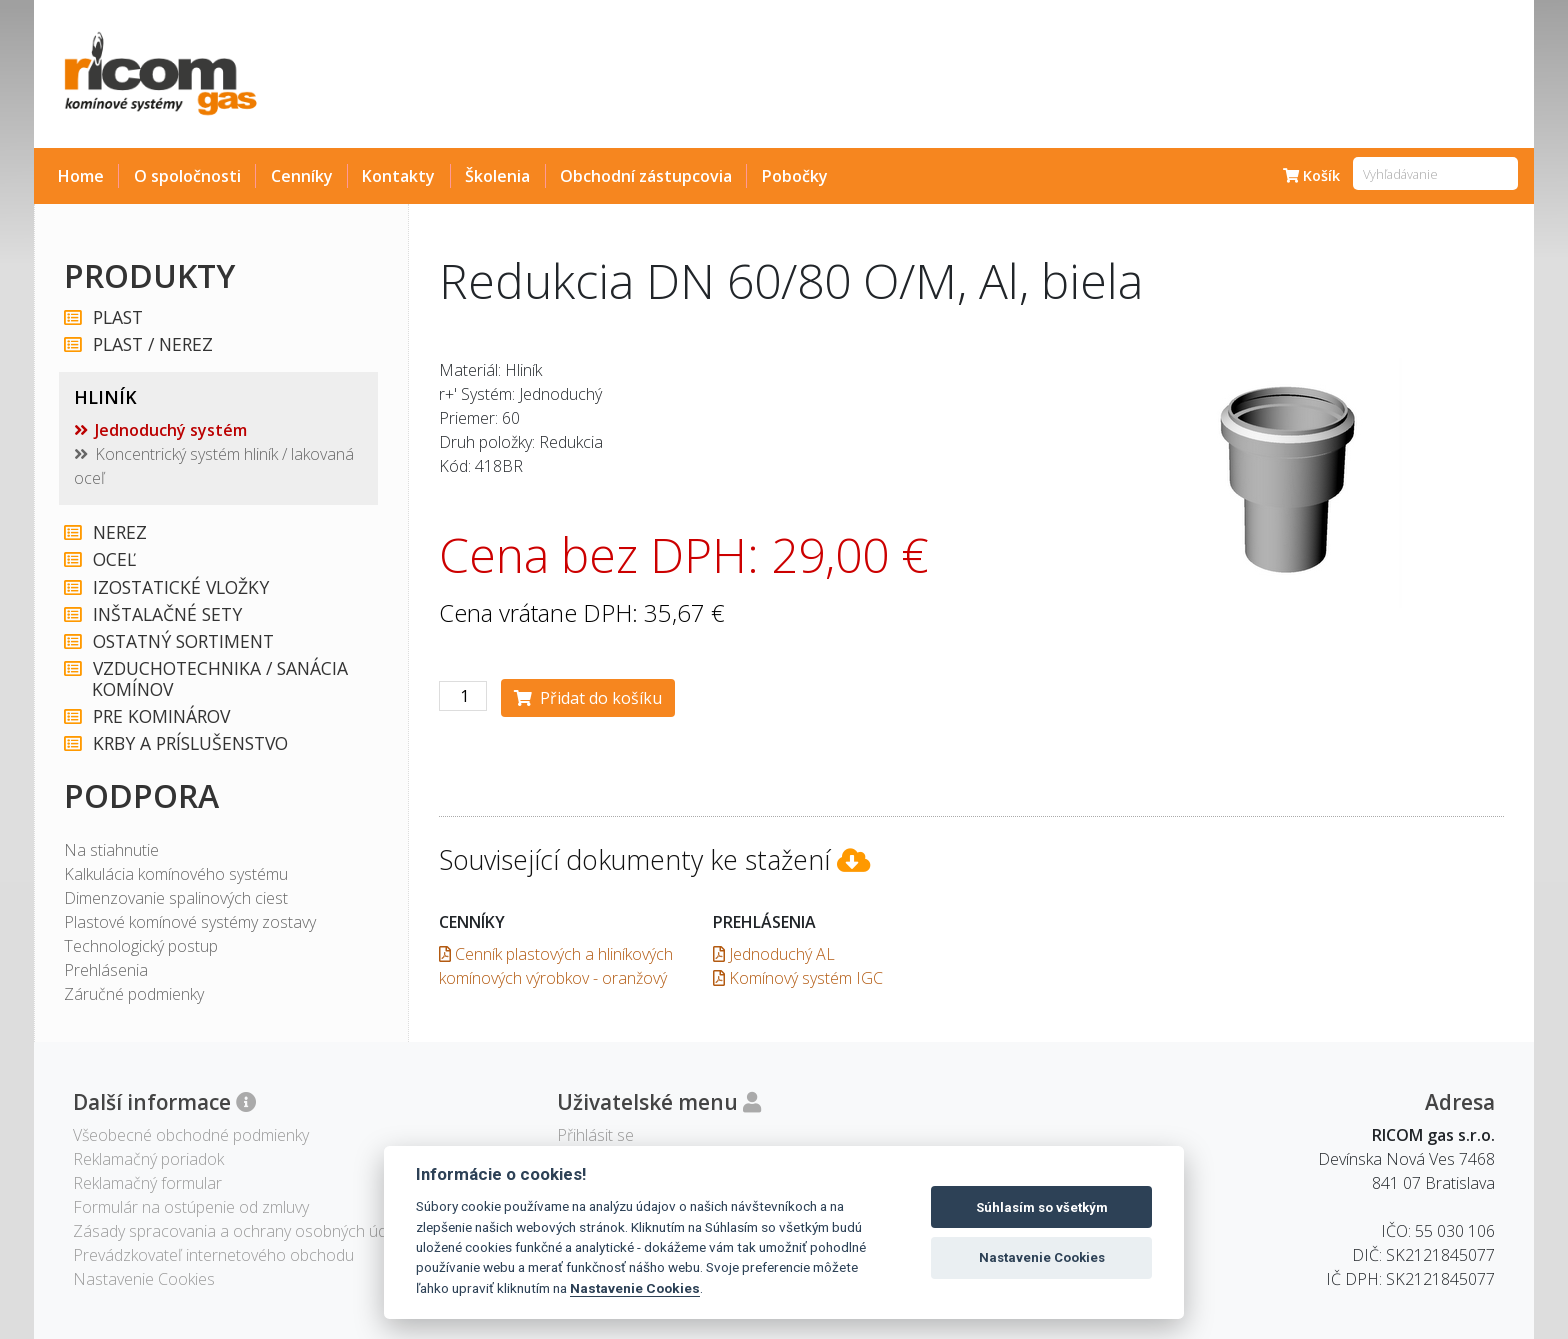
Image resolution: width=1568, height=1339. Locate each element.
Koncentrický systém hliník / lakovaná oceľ (214, 466)
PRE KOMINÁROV (160, 716)
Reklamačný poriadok (148, 1159)
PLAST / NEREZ (152, 344)
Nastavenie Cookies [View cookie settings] (144, 1279)
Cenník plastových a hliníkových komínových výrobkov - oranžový (556, 966)
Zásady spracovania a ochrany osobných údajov (244, 1231)
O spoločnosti (187, 176)
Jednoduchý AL (774, 954)
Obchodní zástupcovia (646, 176)
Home (81, 176)
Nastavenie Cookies (635, 1288)
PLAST (117, 317)
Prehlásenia (106, 970)
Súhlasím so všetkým (1042, 1207)
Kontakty (398, 176)
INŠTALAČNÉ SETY (166, 614)
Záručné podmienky (134, 994)
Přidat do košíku (588, 698)
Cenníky (302, 176)
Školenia (497, 176)
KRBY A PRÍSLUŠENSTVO (189, 743)
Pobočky (795, 176)
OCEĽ (113, 559)
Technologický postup (141, 946)
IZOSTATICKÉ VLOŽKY (180, 587)
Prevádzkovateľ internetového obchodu (213, 1255)
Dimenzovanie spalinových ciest (176, 898)
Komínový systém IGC (798, 978)
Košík (1311, 175)
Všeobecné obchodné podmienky (191, 1135)
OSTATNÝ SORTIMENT (182, 641)
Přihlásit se (595, 1135)
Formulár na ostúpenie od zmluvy (191, 1207)
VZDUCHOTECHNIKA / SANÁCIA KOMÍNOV (219, 679)
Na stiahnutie (111, 850)
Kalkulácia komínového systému (176, 874)
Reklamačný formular (147, 1183)
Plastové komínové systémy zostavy (190, 922)
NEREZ (119, 532)
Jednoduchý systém (171, 430)
